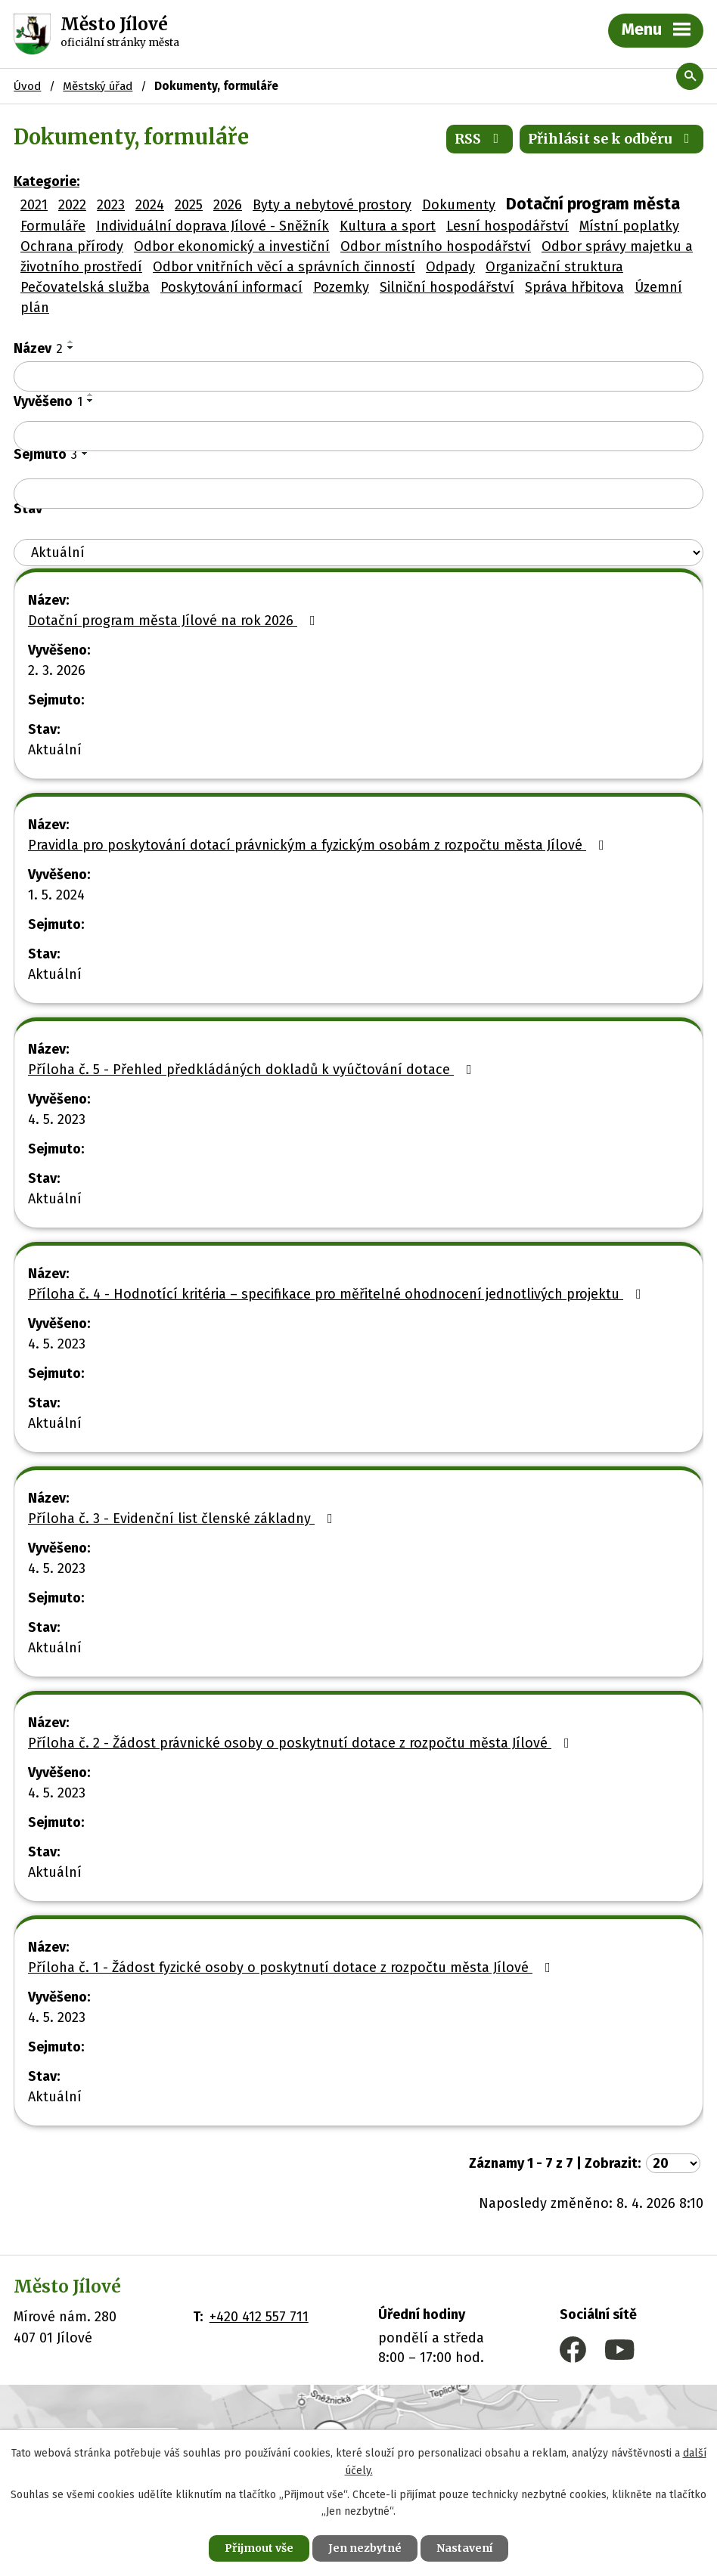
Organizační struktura (554, 267)
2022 (72, 205)
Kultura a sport (388, 226)
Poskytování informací (231, 287)
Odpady (450, 267)
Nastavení (464, 2548)
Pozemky (341, 287)
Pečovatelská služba (85, 287)
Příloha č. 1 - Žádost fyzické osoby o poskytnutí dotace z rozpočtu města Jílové (292, 1967)
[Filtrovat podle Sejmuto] (358, 493)
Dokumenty (458, 205)
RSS (480, 138)
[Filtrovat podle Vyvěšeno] (358, 436)
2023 (111, 205)
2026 (227, 205)
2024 (149, 205)
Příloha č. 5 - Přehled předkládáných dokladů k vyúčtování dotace (253, 1069)
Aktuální (55, 750)
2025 (189, 205)
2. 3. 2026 (56, 670)
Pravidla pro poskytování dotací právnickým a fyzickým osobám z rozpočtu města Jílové (319, 845)
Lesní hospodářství (507, 226)
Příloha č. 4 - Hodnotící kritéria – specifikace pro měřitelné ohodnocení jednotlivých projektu (337, 1294)
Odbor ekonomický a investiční (232, 246)
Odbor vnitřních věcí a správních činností (284, 267)
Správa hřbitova (574, 287)
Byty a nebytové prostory (332, 205)
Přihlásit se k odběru (612, 138)
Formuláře (52, 226)
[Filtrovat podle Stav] (358, 553)
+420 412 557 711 (259, 2316)
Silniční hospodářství (447, 287)
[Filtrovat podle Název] (358, 376)
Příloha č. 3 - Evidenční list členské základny (183, 1518)
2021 (34, 205)
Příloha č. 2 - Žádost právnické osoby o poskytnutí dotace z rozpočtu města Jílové (302, 1743)
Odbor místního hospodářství (435, 246)
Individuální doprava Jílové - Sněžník (212, 226)
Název (38, 348)
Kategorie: (46, 181)
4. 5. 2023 (56, 1119)
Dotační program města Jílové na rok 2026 (174, 620)
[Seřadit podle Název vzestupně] (71, 342)
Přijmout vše (259, 2548)
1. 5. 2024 (56, 895)
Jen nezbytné (365, 2548)
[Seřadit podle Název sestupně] (71, 348)
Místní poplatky (629, 226)
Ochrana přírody (71, 246)
